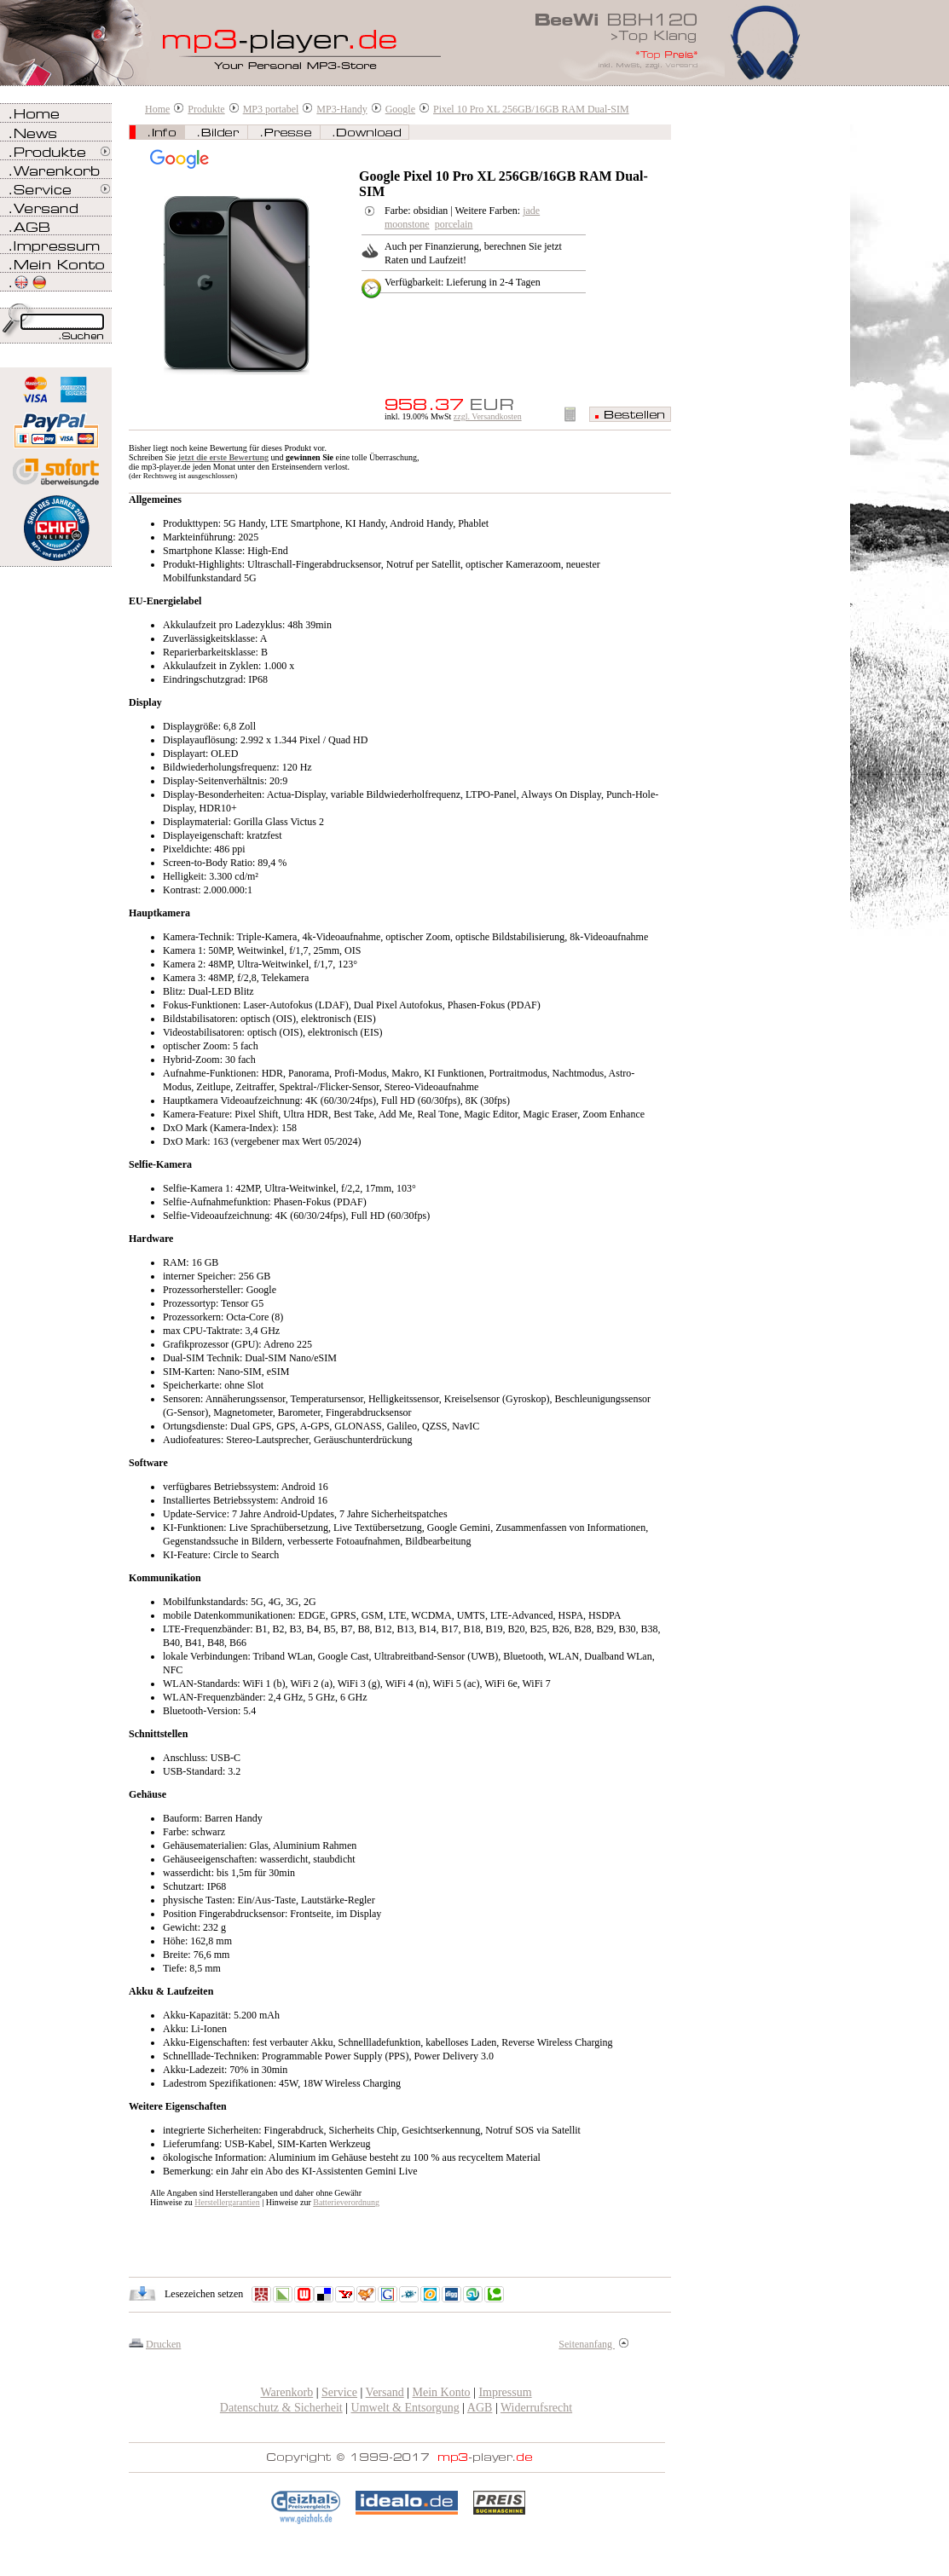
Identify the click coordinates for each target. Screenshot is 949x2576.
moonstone (407, 224)
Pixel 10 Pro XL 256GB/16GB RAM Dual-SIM (531, 109)
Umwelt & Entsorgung (405, 2407)
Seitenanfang (593, 2344)
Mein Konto (442, 2392)
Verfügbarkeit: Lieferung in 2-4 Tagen (463, 282)
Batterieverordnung (346, 2202)
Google (400, 109)
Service (339, 2392)
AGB (480, 2407)
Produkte (206, 109)
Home (157, 109)
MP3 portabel (271, 109)
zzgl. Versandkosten (488, 416)
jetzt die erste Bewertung (223, 457)
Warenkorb (286, 2392)
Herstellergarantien (226, 2202)
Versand (385, 2392)
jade (531, 211)
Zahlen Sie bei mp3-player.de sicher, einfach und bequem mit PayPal (56, 424)
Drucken (163, 2344)
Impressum (504, 2392)
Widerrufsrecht (536, 2407)
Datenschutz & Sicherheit (281, 2407)
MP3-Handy (341, 109)
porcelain (454, 224)
